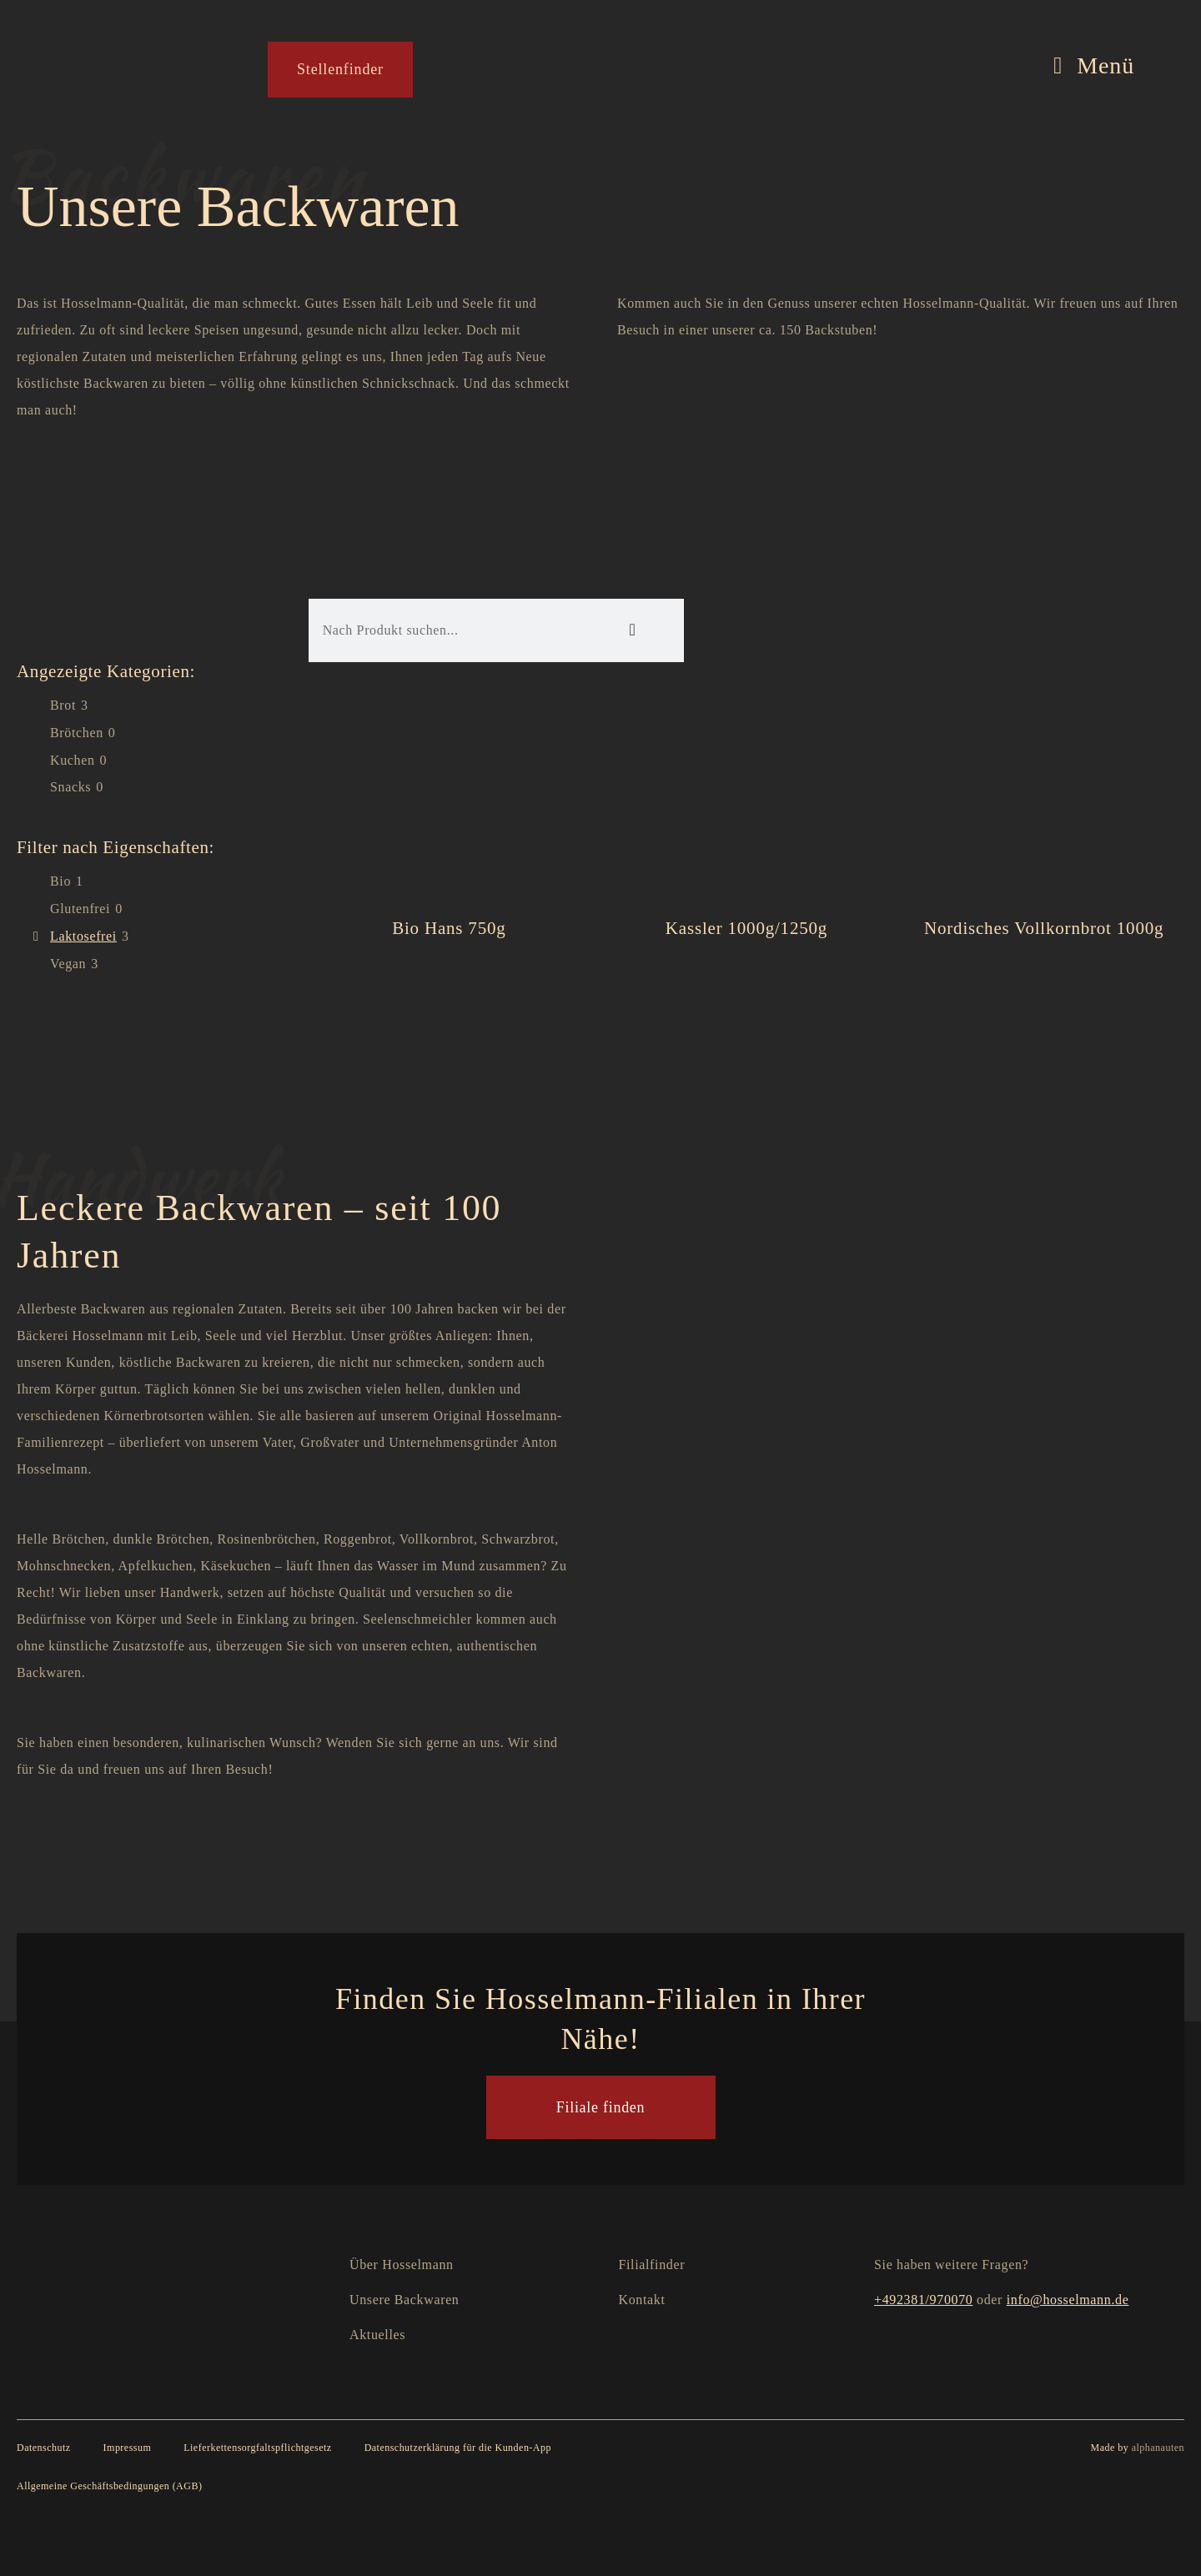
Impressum (127, 2447)
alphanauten (1158, 2447)
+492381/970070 (923, 2299)
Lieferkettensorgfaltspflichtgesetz (257, 2447)
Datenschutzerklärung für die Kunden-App (457, 2447)
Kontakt (642, 2299)
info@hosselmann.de (1068, 2299)
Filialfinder (652, 2264)
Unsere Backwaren (404, 2299)
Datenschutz (44, 2447)
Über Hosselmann (401, 2264)
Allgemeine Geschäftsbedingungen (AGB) (109, 2486)
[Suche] (631, 630)
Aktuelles (377, 2334)
